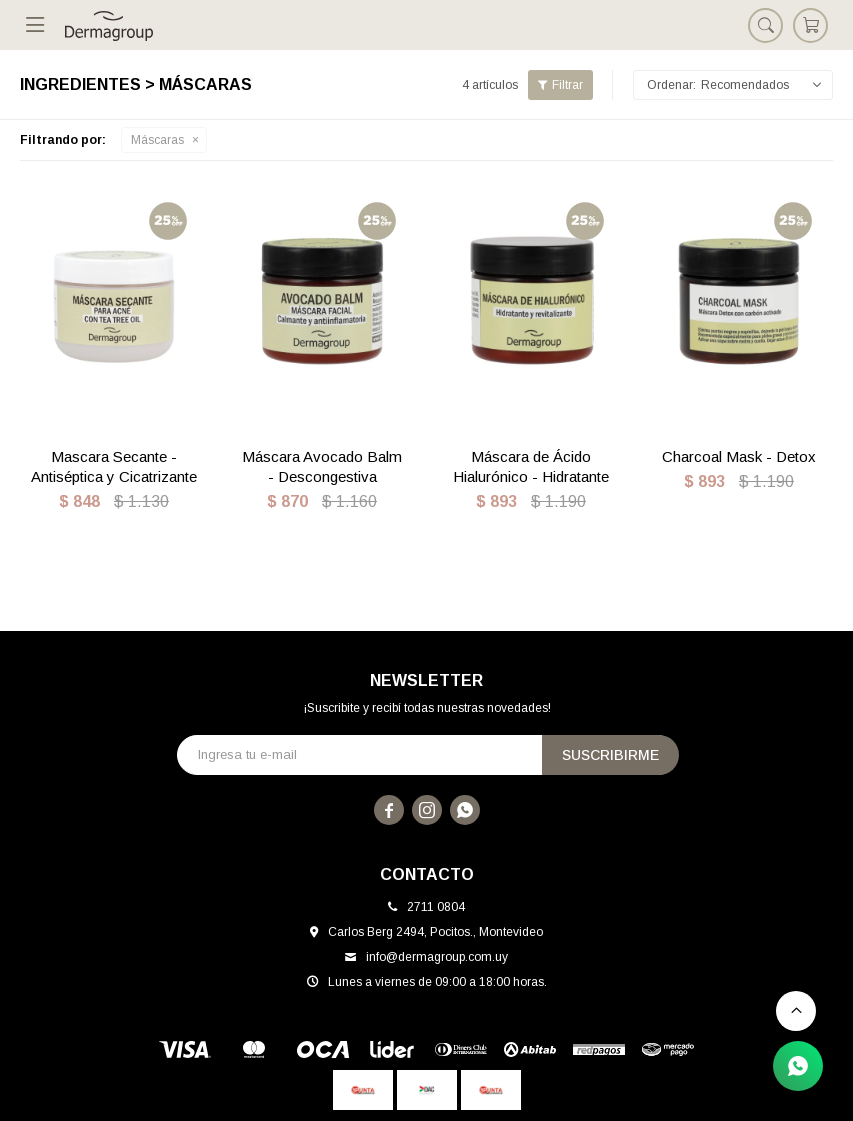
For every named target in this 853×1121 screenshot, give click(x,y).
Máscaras (157, 140)
